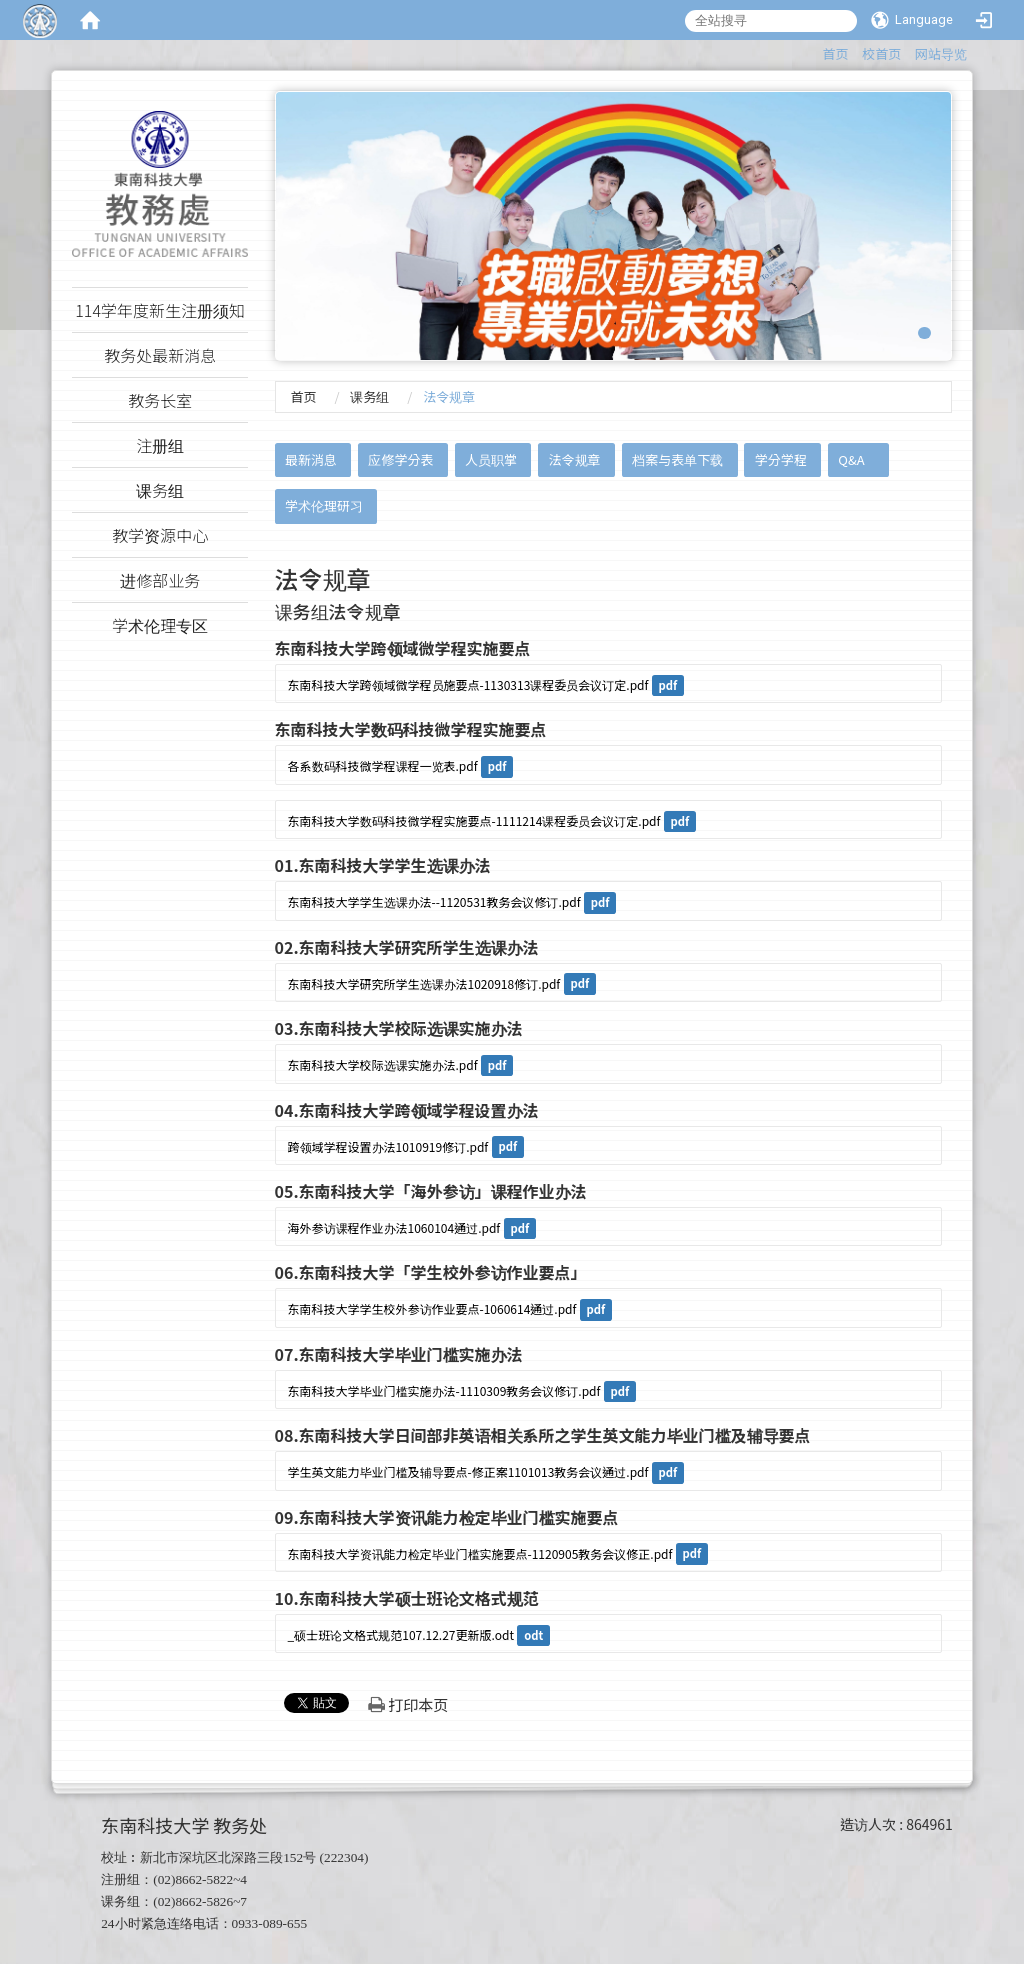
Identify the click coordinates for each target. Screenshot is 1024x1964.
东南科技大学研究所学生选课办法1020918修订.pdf (424, 983)
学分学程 (781, 459)
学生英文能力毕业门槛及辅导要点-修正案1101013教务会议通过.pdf (468, 1471)
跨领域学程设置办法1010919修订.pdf (388, 1146)
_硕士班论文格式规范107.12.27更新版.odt (401, 1634)
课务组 (369, 396)
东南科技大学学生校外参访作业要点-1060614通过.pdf (432, 1308)
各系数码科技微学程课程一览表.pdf (383, 765)
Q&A (851, 459)
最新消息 (311, 459)
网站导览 (941, 53)
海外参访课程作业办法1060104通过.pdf (394, 1227)
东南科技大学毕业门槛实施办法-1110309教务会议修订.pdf (444, 1390)
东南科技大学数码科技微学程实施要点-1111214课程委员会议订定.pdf (474, 820)
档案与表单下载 (677, 459)
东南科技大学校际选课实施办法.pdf (383, 1064)
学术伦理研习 (324, 505)
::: (813, 50)
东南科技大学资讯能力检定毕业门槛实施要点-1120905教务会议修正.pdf (480, 1553)
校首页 (881, 53)
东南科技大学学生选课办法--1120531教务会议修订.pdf (434, 901)
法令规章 (575, 459)
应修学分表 (400, 459)
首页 (836, 53)
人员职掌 (491, 459)
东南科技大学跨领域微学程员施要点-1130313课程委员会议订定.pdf (468, 684)
